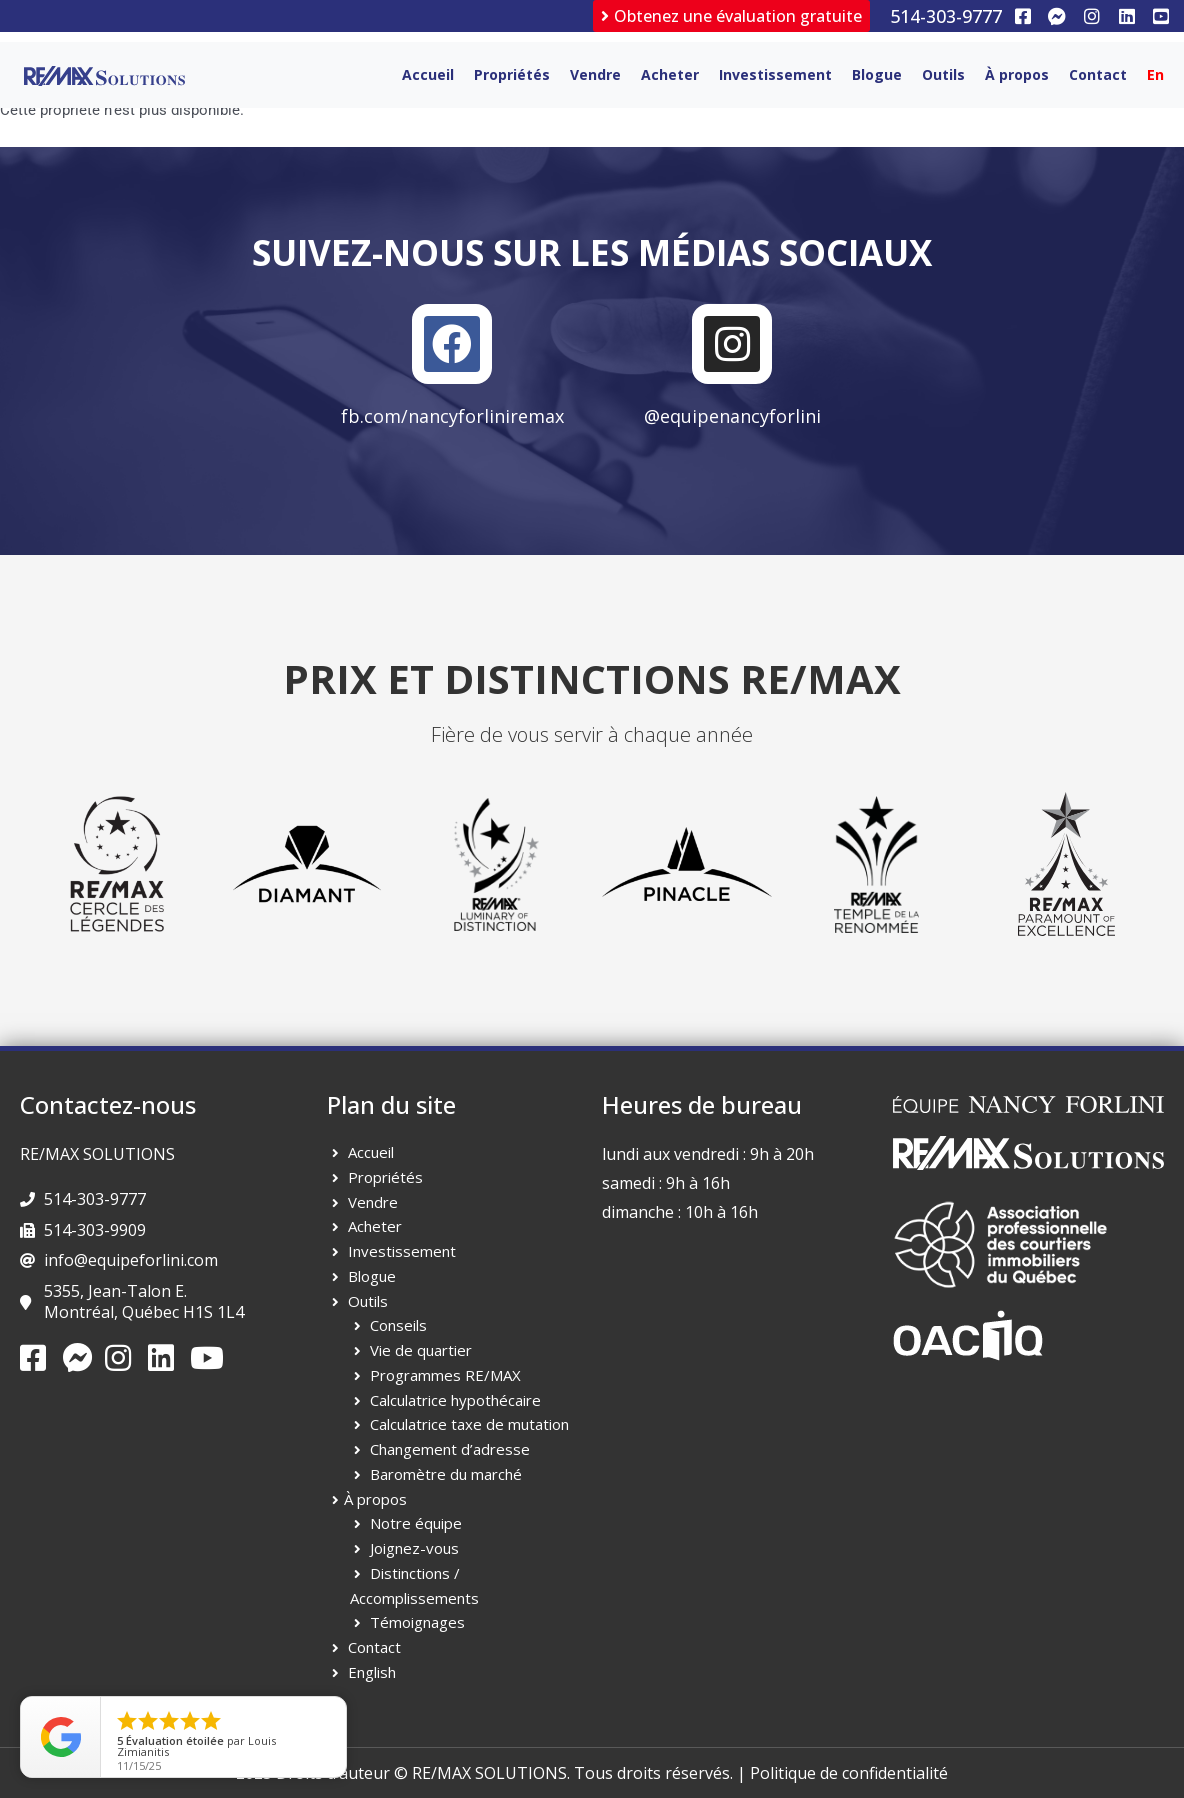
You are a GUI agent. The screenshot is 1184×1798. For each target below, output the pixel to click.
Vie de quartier (421, 1350)
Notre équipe (416, 1523)
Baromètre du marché (446, 1474)
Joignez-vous (414, 1548)
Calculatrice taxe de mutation (469, 1424)
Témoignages (417, 1622)
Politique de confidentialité (849, 1773)
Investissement (775, 74)
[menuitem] (1155, 75)
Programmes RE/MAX (445, 1375)
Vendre (595, 74)
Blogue (877, 74)
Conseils (398, 1325)
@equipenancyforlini (732, 416)
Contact (1098, 74)
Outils (943, 74)
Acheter (670, 74)
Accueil (428, 74)
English (372, 1672)
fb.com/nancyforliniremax (452, 416)
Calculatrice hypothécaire (455, 1400)
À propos (1017, 74)
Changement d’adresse (450, 1449)
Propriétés (512, 74)
